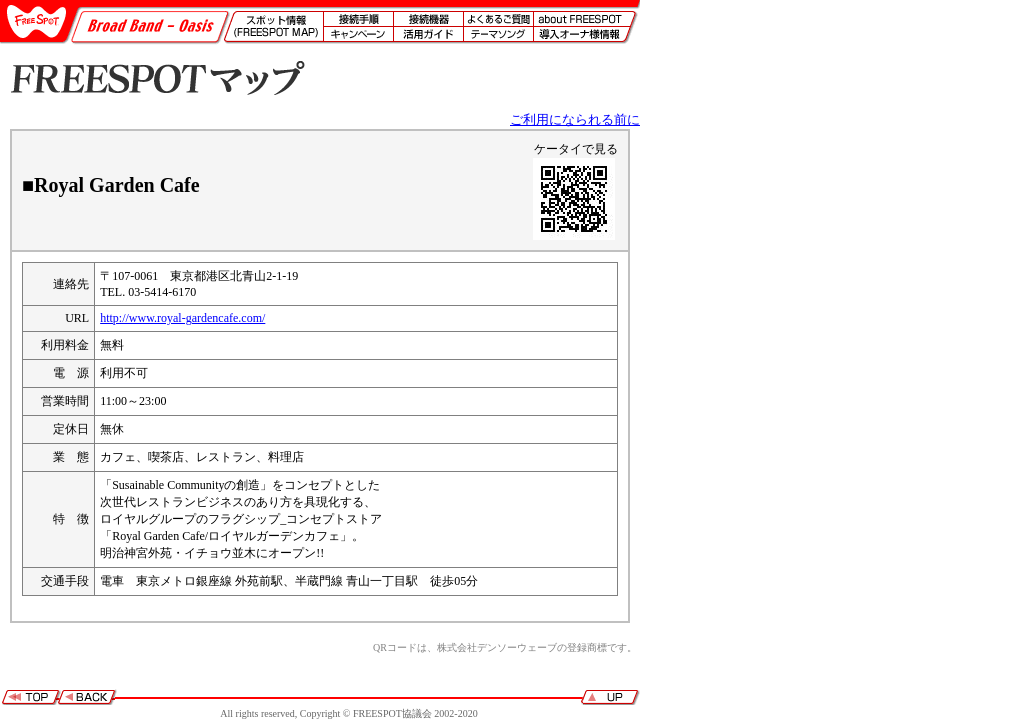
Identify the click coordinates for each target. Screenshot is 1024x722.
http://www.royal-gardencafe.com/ (182, 318)
